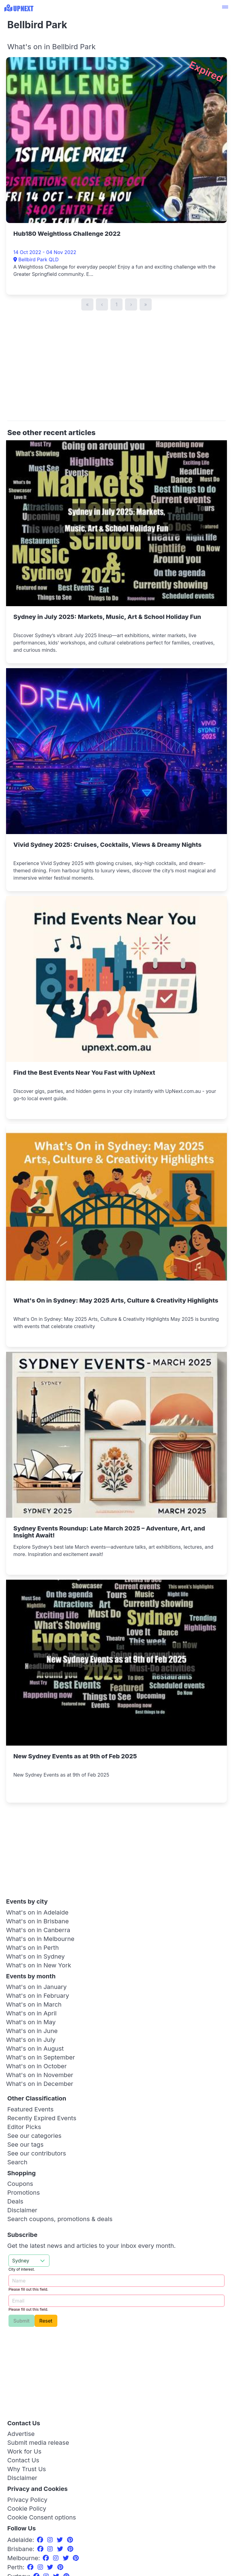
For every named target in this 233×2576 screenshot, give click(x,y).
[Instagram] (51, 2540)
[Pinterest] (70, 2540)
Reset (45, 2321)
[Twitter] (61, 2540)
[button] (225, 8)
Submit (21, 2321)
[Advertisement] (116, 368)
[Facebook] (41, 2540)
